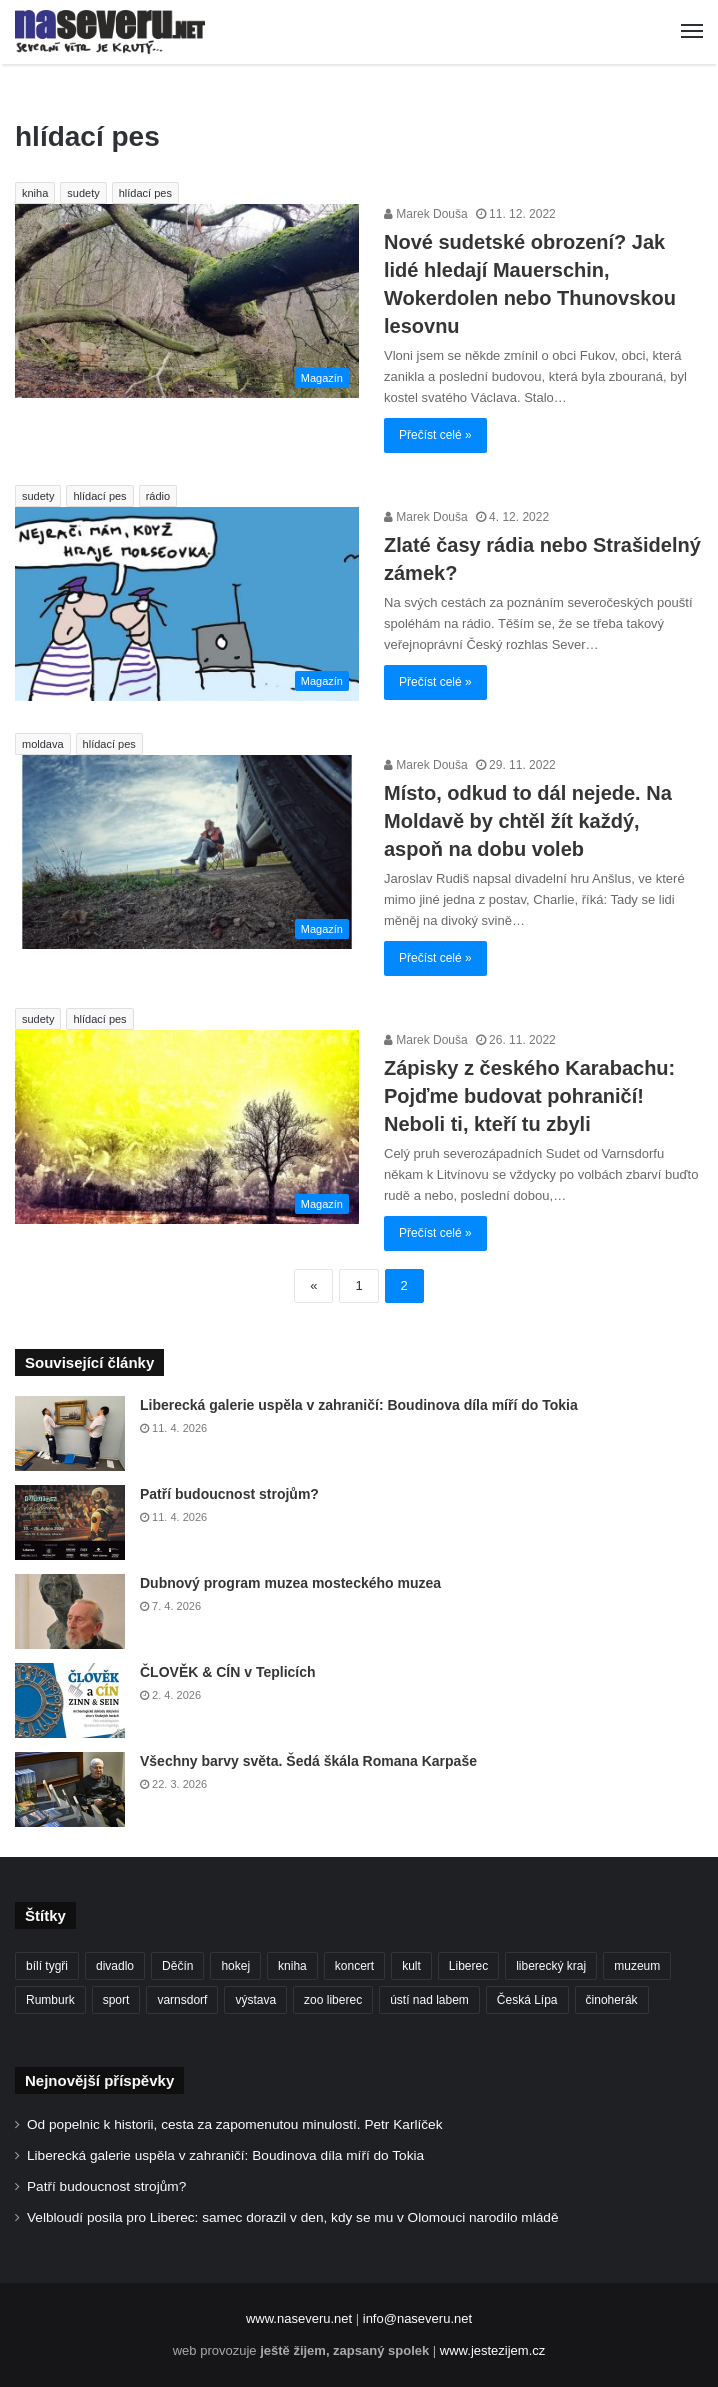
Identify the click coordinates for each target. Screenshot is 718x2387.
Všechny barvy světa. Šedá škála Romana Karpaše (308, 1761)
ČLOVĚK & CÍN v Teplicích (228, 1672)
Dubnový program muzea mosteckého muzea (290, 1583)
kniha (35, 193)
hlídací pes (145, 193)
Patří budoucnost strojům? (229, 1494)
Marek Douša (426, 214)
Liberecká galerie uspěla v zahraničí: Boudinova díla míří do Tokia (359, 1405)
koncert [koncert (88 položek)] (354, 1966)
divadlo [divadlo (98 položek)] (115, 1966)
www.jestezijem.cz (492, 2350)
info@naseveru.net (417, 2318)
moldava (43, 744)
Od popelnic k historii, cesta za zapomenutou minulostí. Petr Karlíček (234, 2124)
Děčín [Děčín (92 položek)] (177, 1966)
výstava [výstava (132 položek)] (255, 2000)
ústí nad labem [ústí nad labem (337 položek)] (429, 2000)
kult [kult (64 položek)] (411, 1966)
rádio (158, 496)
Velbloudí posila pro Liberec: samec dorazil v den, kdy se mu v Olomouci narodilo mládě (293, 2217)
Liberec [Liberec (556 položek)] (468, 1966)
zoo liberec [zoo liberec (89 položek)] (333, 2000)
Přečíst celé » (435, 435)
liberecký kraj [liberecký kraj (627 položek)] (551, 1966)
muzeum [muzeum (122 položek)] (637, 1966)
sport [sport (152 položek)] (116, 2000)
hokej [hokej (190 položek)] (235, 1966)
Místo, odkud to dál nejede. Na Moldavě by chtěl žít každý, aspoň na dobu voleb (528, 821)
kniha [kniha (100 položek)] (292, 1966)
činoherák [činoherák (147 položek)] (612, 2000)
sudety (83, 193)
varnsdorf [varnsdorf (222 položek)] (182, 2000)
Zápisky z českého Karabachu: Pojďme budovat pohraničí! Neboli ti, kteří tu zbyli (529, 1096)
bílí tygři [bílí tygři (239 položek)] (47, 1966)
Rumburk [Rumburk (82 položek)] (50, 2000)
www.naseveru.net (299, 2318)
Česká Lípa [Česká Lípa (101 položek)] (527, 2000)
